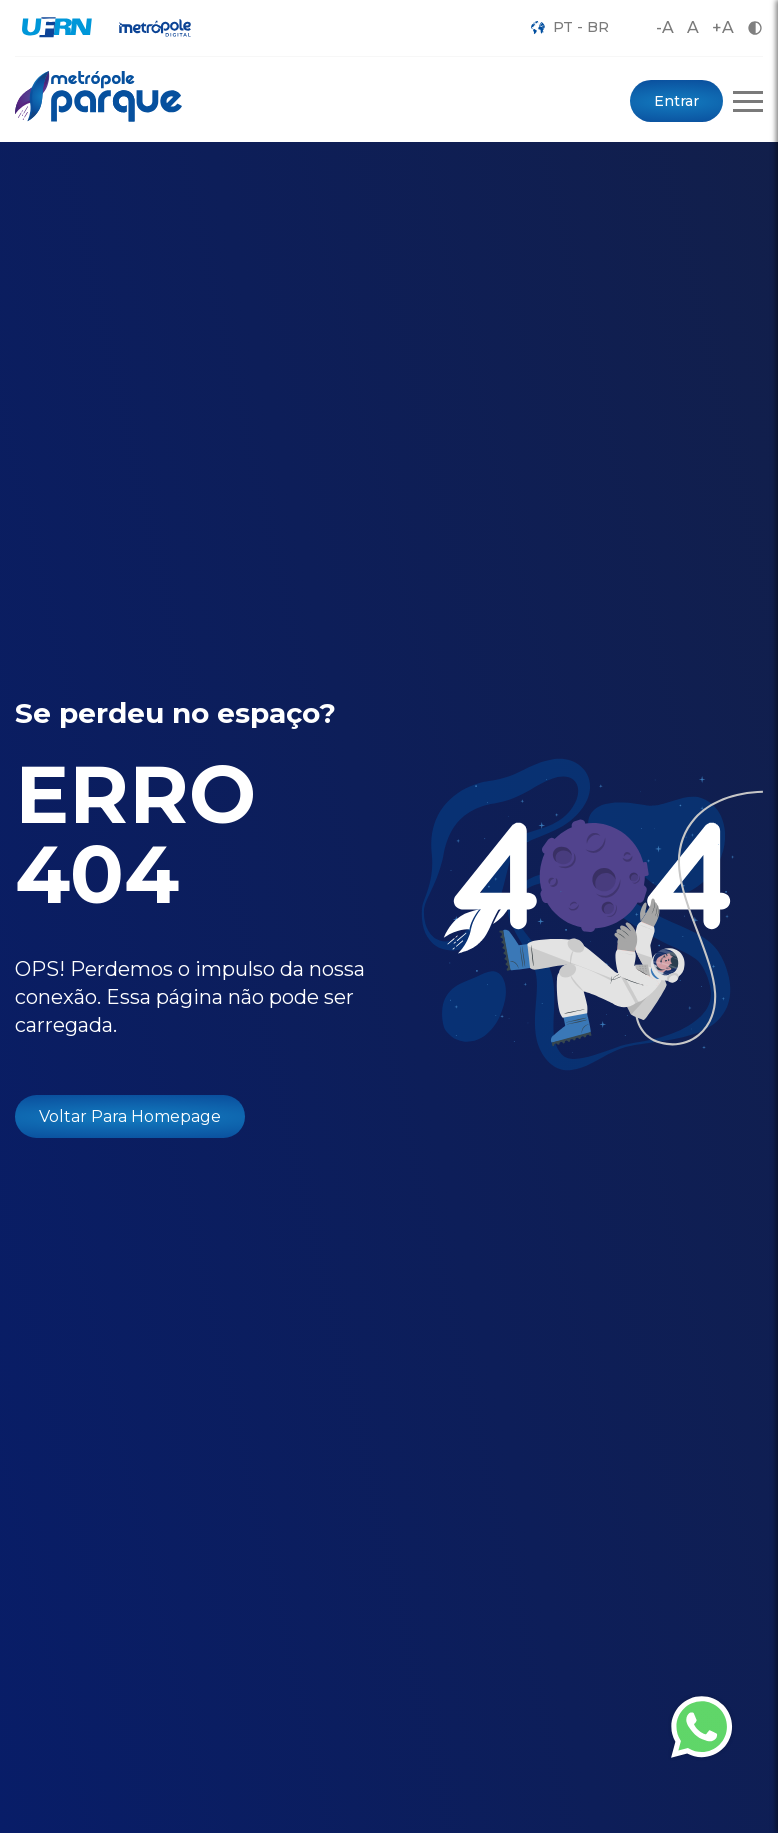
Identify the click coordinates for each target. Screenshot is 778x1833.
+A (723, 27)
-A (665, 27)
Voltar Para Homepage (130, 1116)
